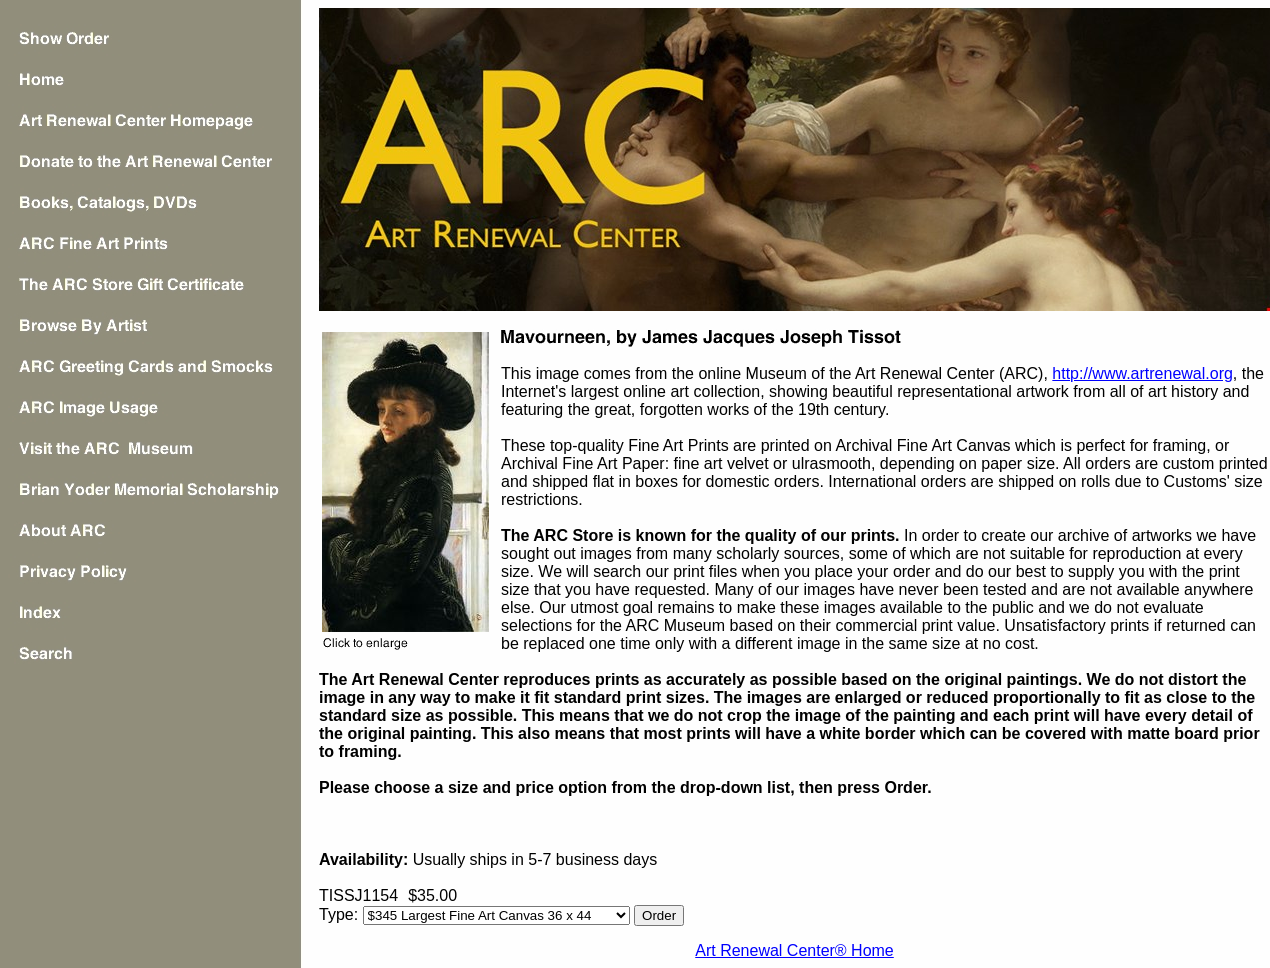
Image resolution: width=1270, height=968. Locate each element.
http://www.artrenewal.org (1142, 373)
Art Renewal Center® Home (794, 950)
